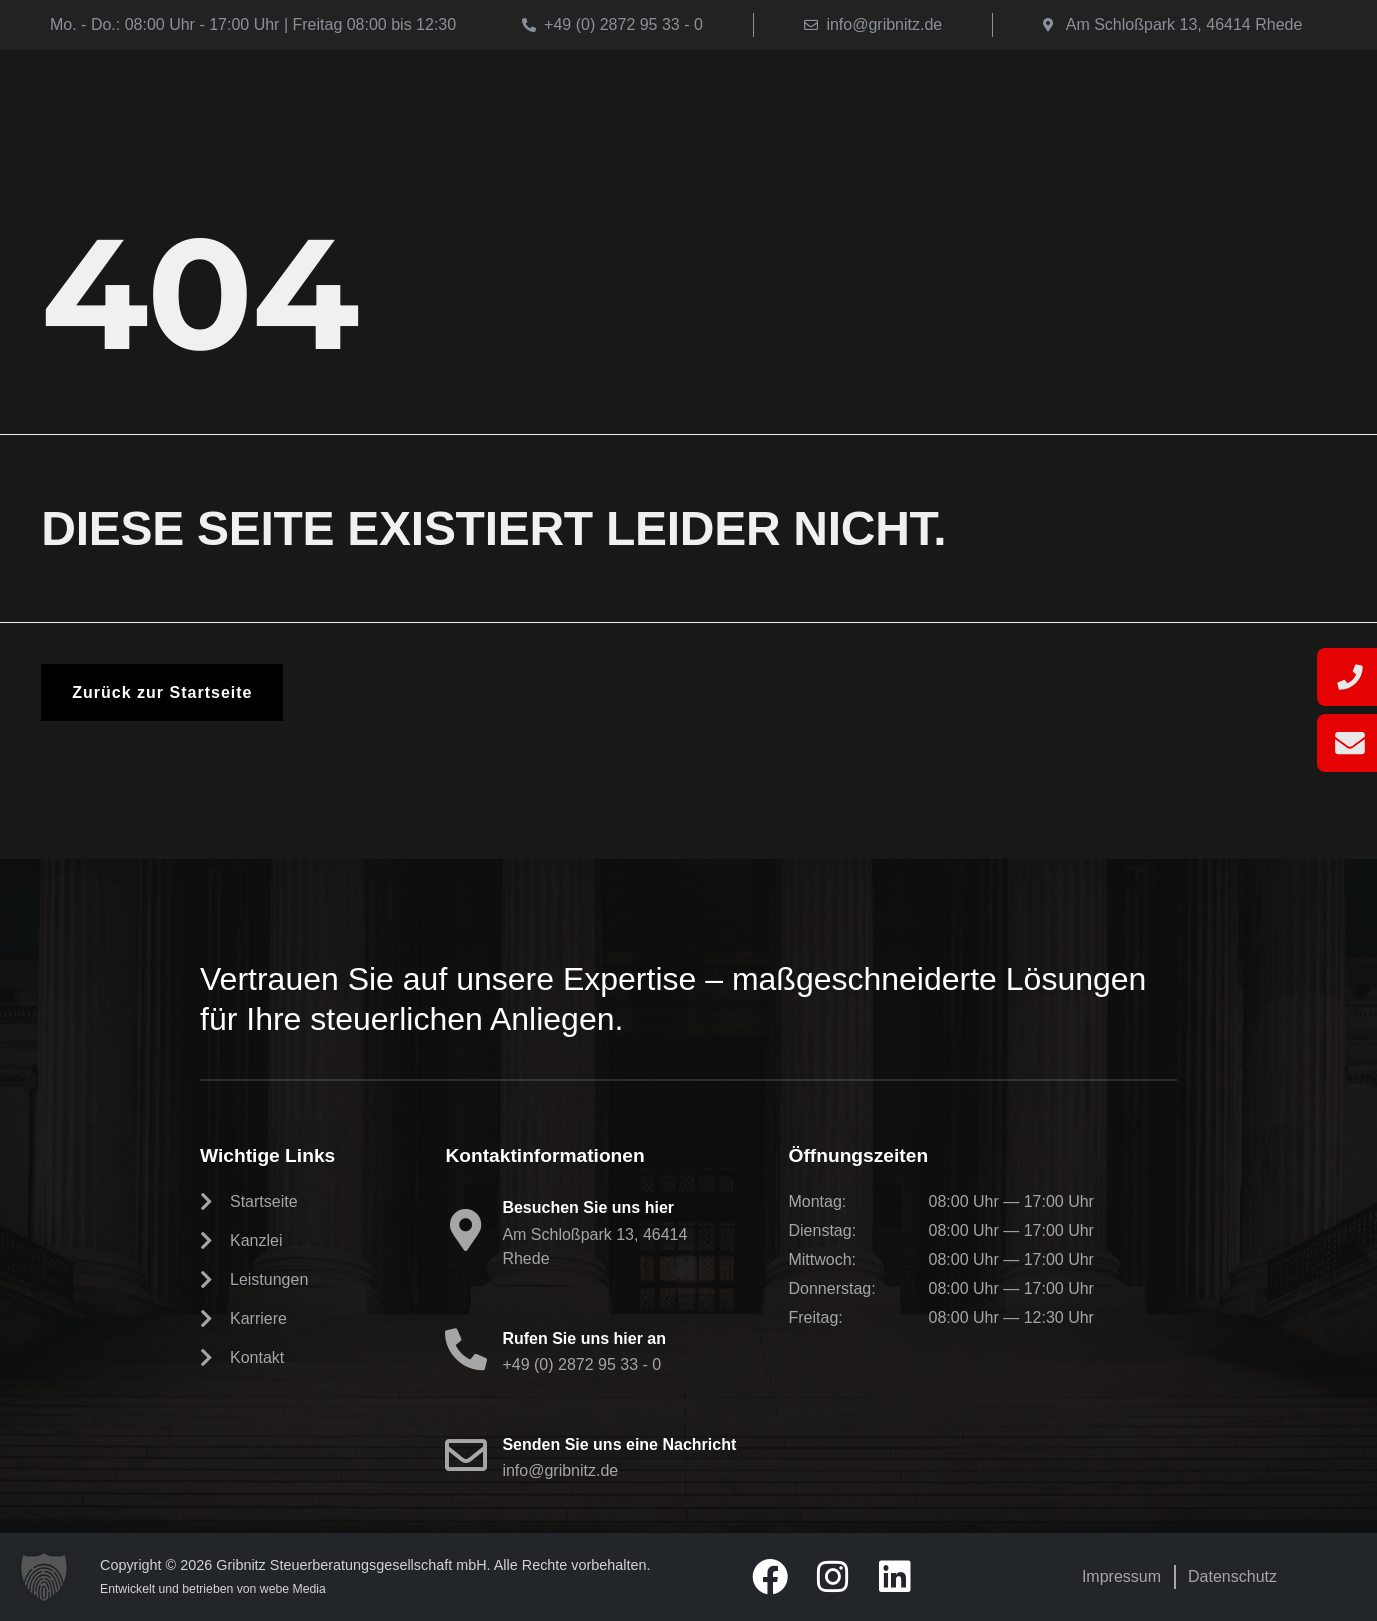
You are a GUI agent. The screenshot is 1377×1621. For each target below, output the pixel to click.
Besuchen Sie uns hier (588, 1207)
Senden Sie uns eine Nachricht (619, 1444)
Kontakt (1025, 101)
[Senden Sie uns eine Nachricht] (466, 1455)
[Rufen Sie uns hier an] (466, 1349)
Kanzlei (670, 101)
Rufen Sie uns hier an (584, 1338)
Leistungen (790, 101)
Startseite (555, 101)
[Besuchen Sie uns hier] (466, 1230)
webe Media (293, 1589)
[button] (44, 1577)
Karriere (914, 101)
